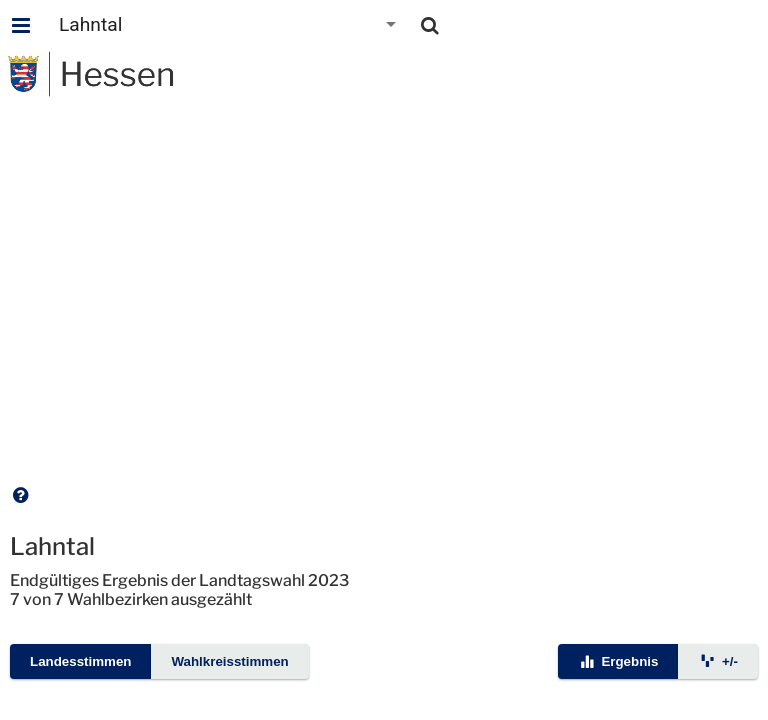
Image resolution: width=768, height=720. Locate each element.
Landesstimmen (80, 661)
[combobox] (229, 25)
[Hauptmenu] (21, 25)
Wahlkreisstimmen (229, 661)
